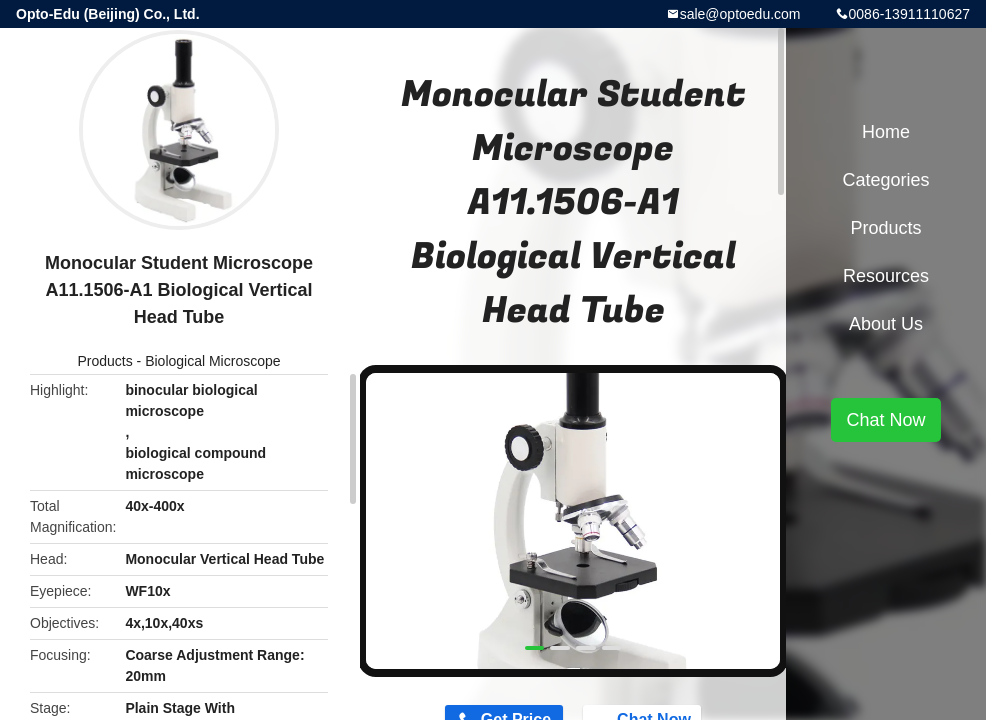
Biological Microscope (212, 361)
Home (886, 132)
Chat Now (885, 420)
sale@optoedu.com (740, 14)
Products (104, 361)
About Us (886, 324)
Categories (885, 180)
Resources (886, 276)
